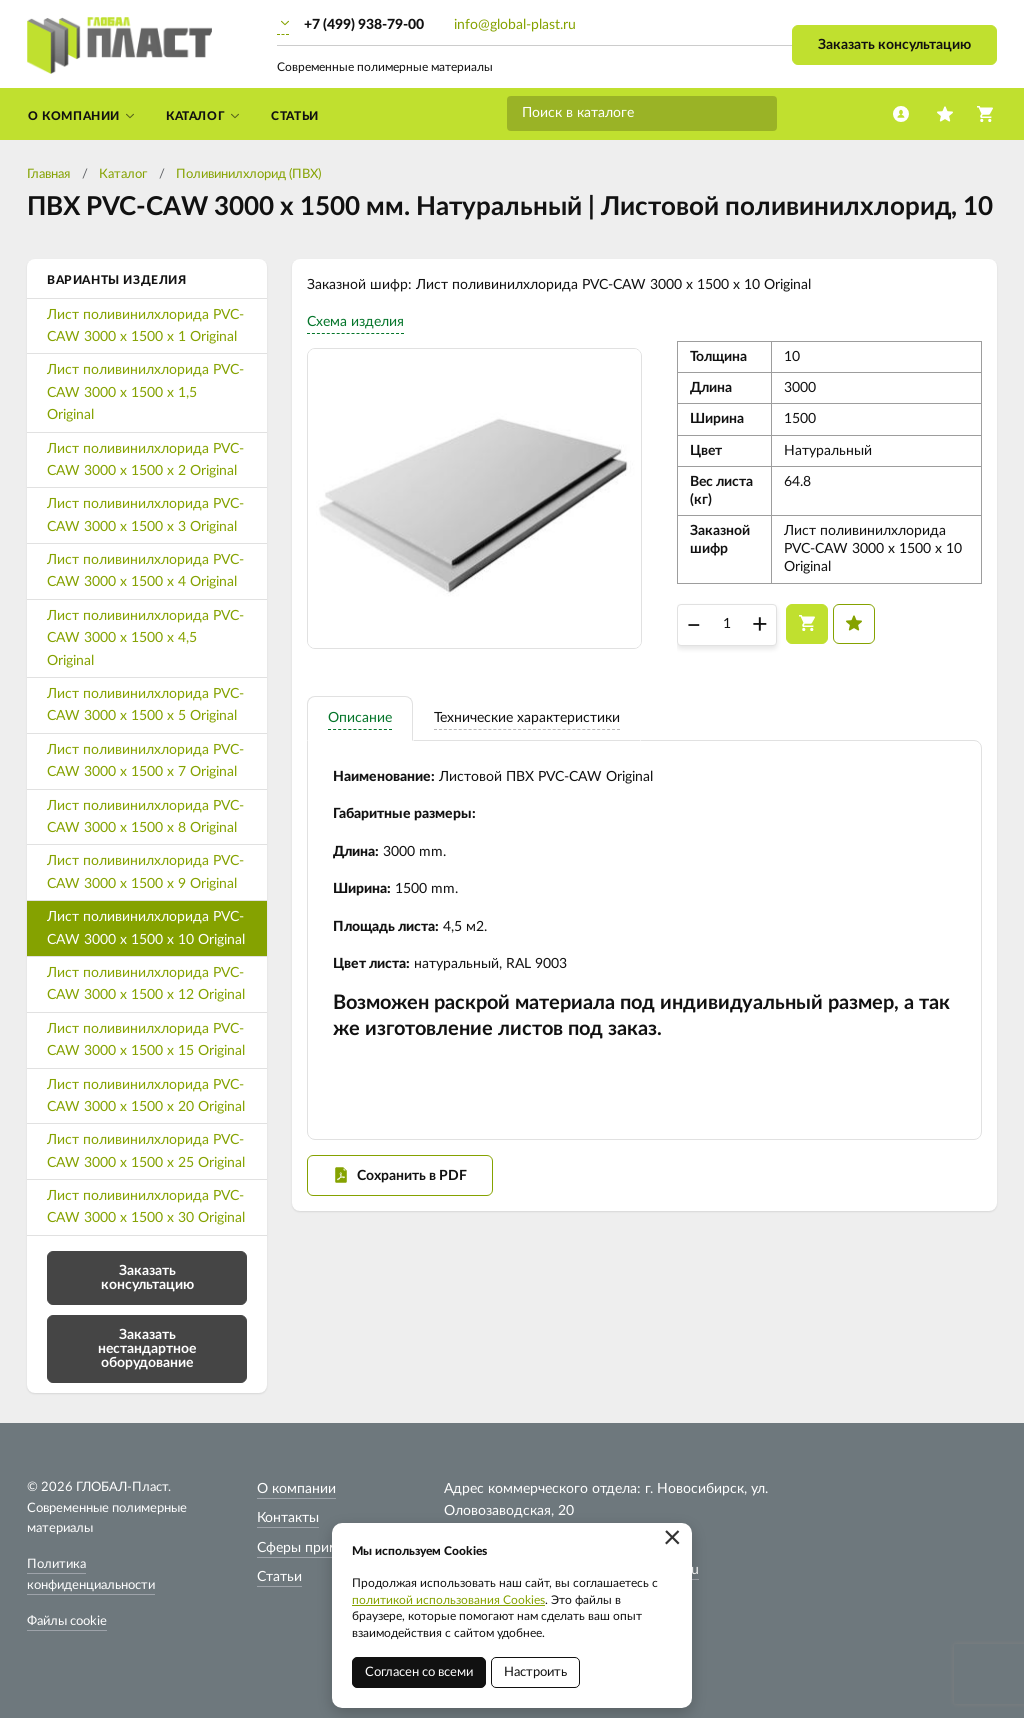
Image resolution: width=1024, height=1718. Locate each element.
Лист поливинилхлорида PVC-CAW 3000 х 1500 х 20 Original (146, 1096)
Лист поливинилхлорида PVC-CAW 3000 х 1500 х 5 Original (145, 705)
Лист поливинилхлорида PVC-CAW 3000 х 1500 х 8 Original (145, 817)
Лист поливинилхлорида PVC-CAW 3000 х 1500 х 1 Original (145, 326)
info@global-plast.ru (515, 25)
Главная (48, 174)
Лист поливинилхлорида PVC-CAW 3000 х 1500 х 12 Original (146, 984)
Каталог (123, 174)
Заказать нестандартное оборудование (147, 1349)
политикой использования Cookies (448, 1600)
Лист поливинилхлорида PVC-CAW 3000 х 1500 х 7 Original (145, 761)
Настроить (535, 1672)
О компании (296, 1489)
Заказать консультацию (894, 45)
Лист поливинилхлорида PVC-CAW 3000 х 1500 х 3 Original (145, 515)
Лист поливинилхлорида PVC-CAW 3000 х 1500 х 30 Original (146, 1207)
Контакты (288, 1518)
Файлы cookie (67, 1621)
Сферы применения (320, 1548)
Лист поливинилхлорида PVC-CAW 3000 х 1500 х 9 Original (145, 872)
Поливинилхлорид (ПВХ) (248, 174)
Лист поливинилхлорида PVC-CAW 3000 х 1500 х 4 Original (145, 571)
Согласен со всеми (419, 1672)
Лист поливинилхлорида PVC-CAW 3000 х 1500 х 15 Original (146, 1040)
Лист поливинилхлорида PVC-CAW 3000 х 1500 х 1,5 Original (145, 392)
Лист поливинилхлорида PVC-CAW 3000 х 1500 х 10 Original (146, 928)
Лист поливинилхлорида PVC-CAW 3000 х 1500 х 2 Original (145, 460)
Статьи (279, 1577)
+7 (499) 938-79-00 (364, 25)
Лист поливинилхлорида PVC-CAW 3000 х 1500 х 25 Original (146, 1151)
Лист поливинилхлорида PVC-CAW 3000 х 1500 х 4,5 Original (145, 638)
